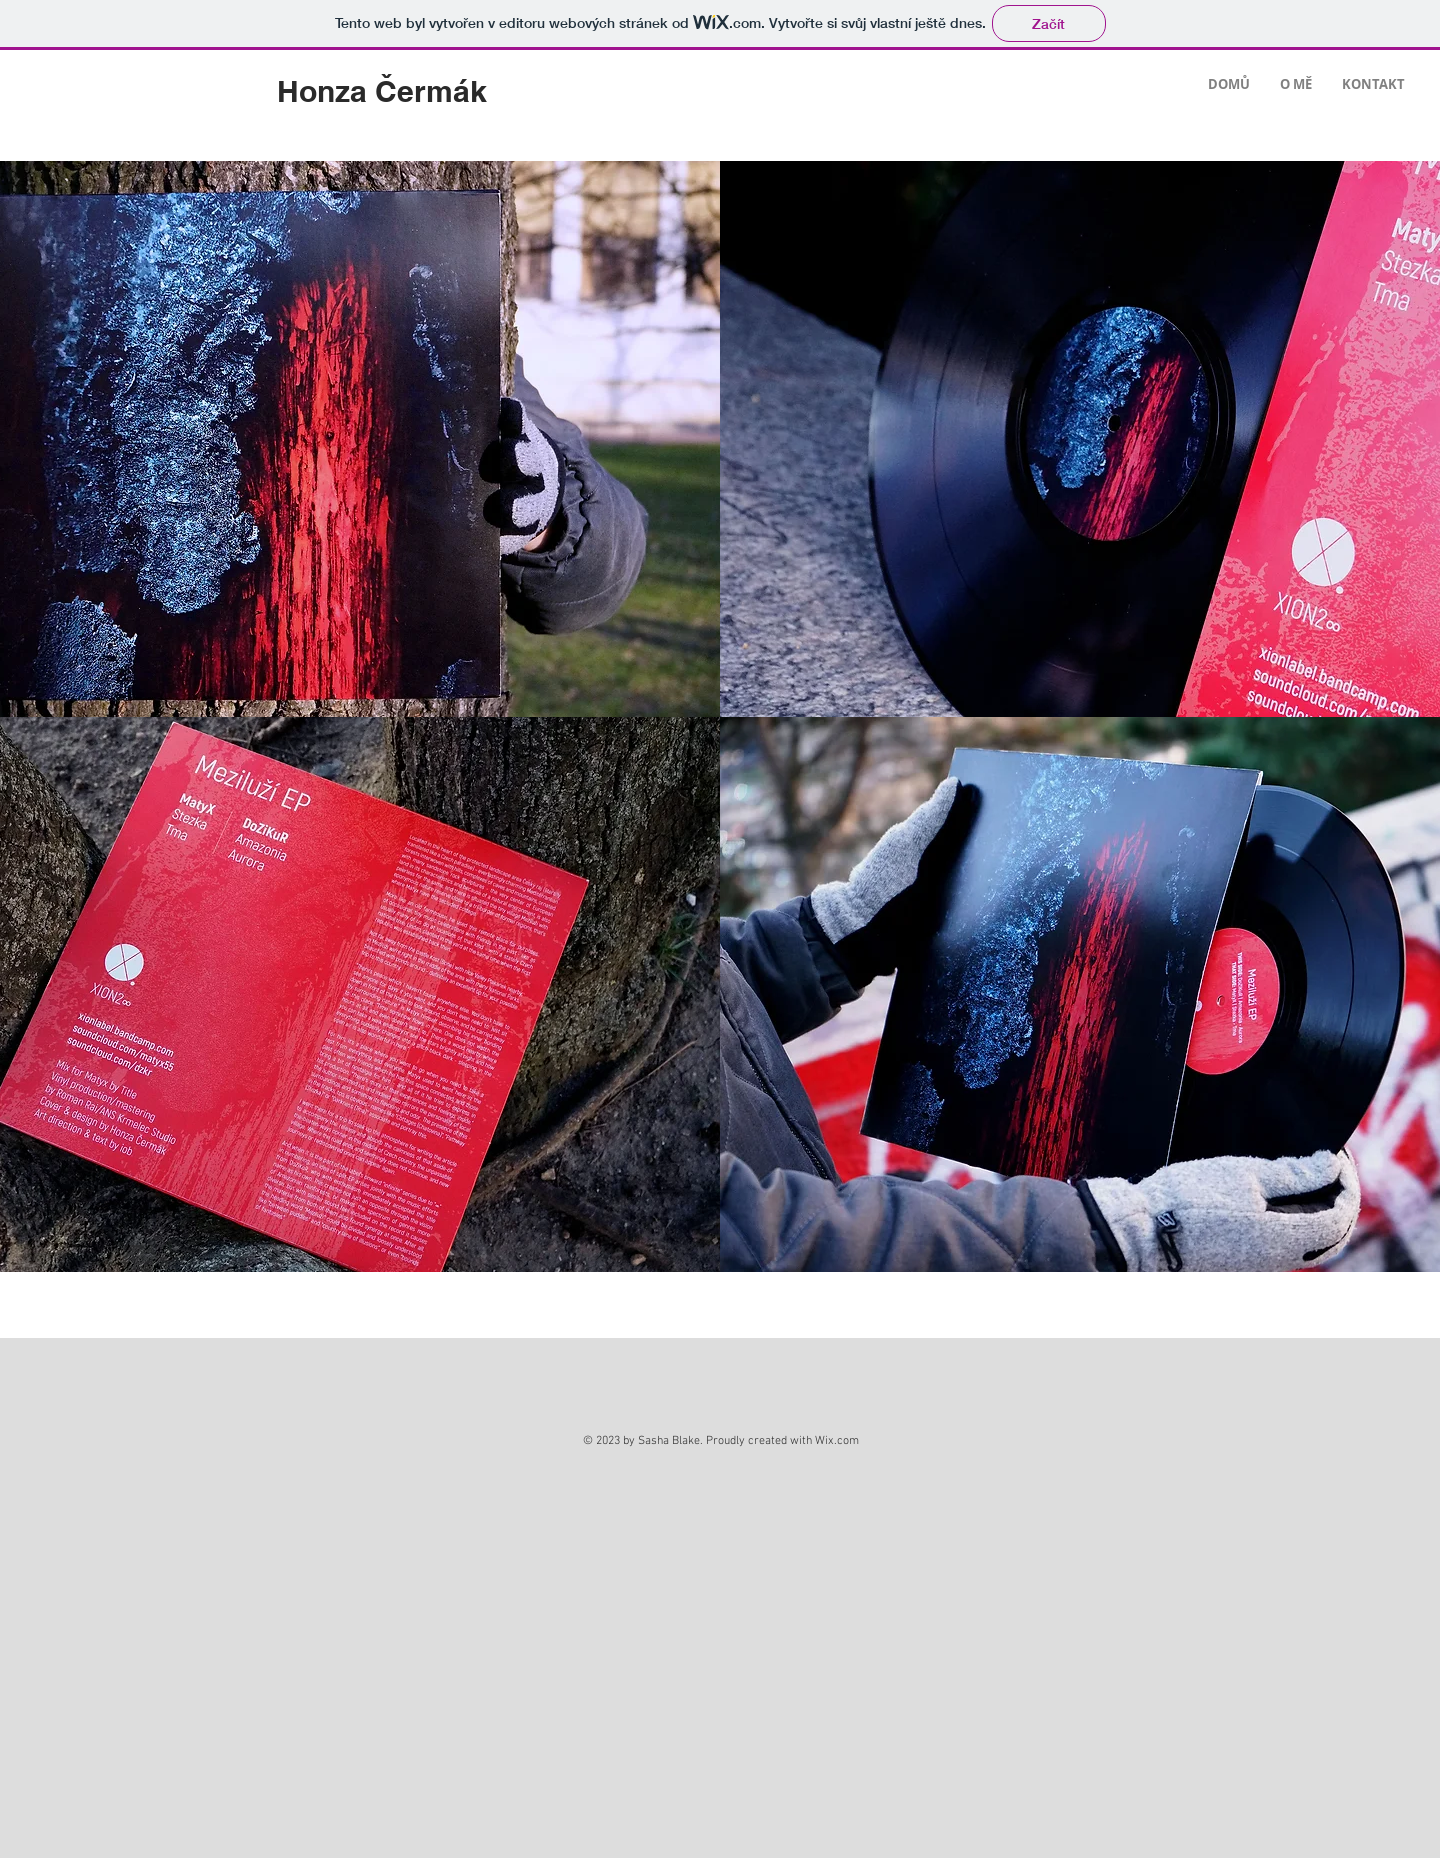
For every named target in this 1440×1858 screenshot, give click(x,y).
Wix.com (837, 1441)
